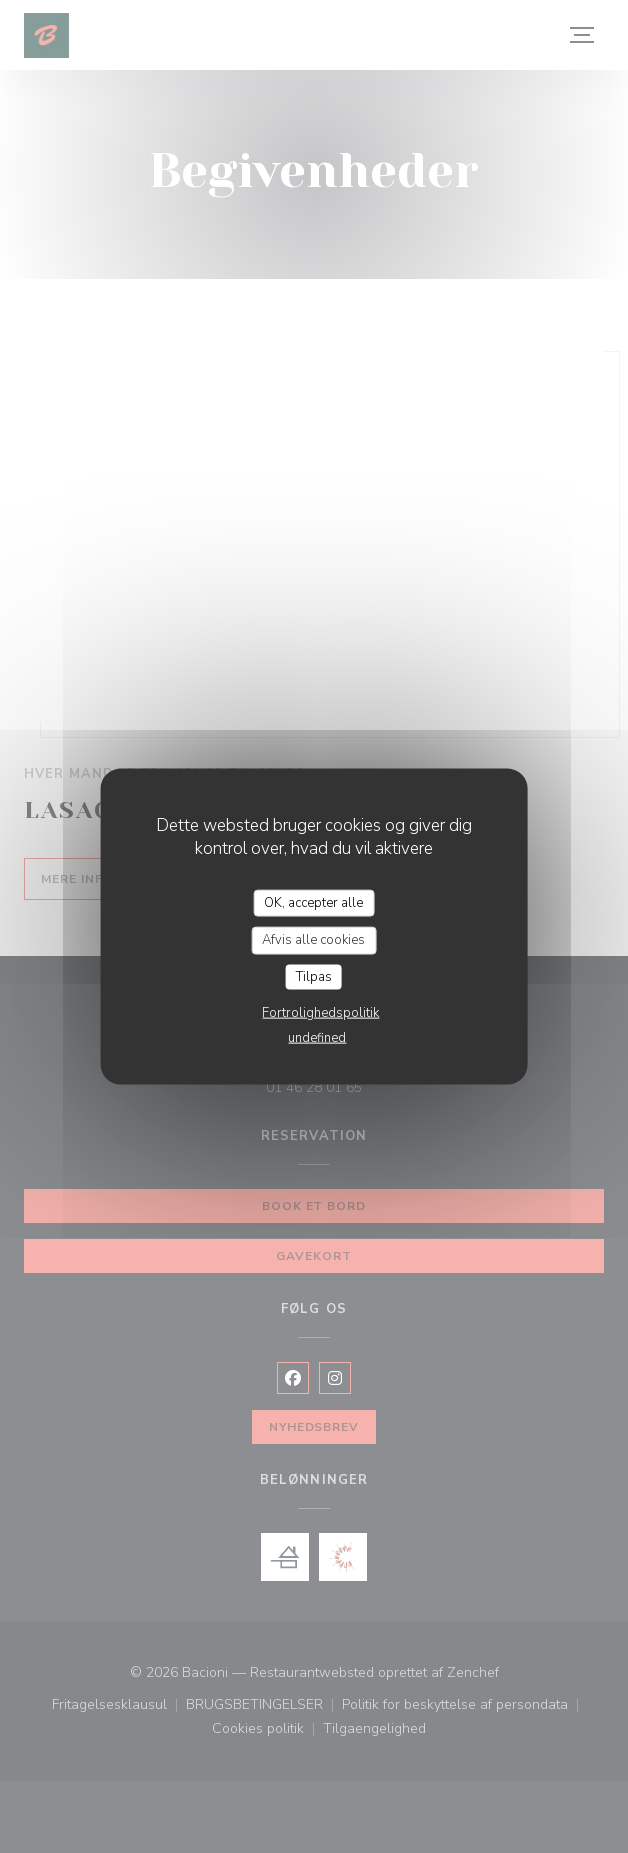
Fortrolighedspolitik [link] (320, 1013)
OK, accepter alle (313, 902)
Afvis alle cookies (313, 940)
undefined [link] (317, 1038)
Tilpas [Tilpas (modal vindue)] (314, 976)
